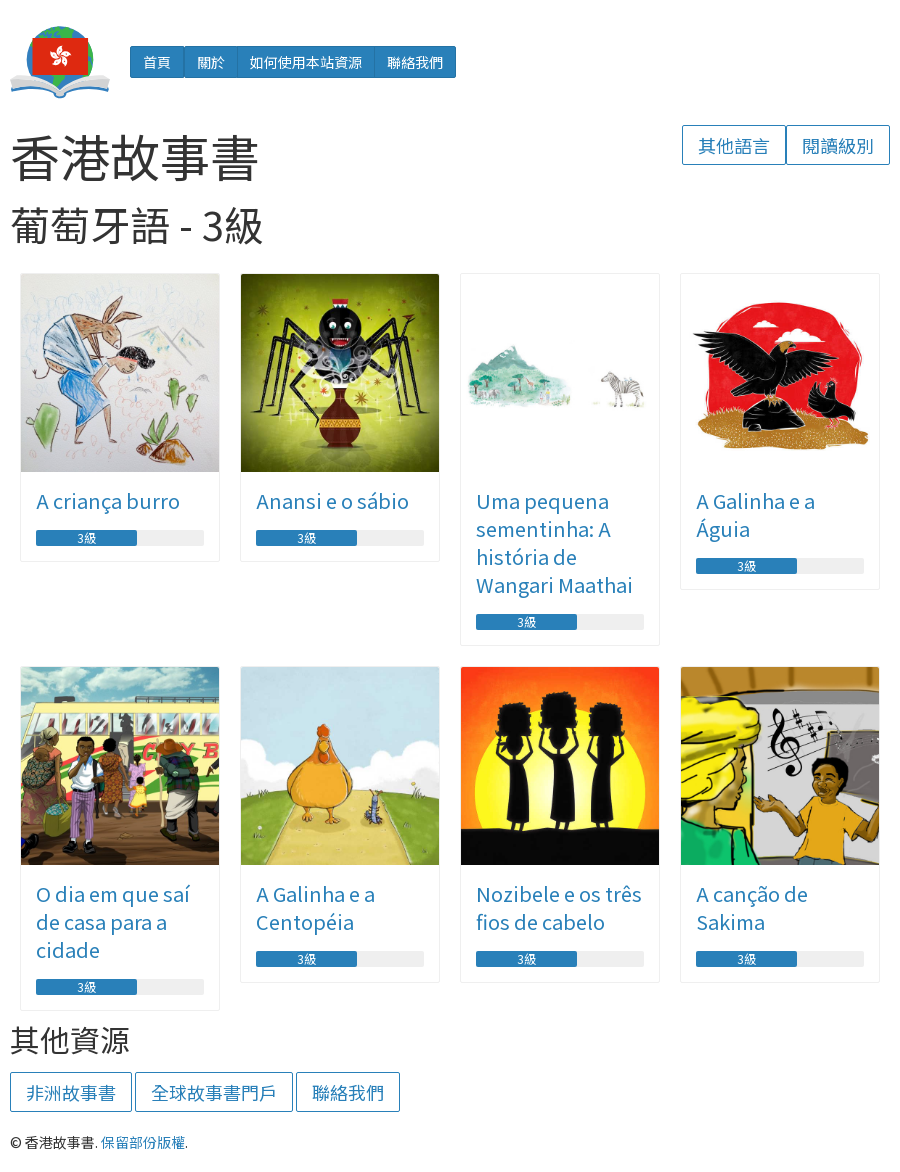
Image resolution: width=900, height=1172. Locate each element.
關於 (211, 62)
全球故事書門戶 (214, 1092)
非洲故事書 (71, 1092)
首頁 (157, 62)
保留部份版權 (143, 1142)
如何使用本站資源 (306, 62)
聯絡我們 (415, 62)
